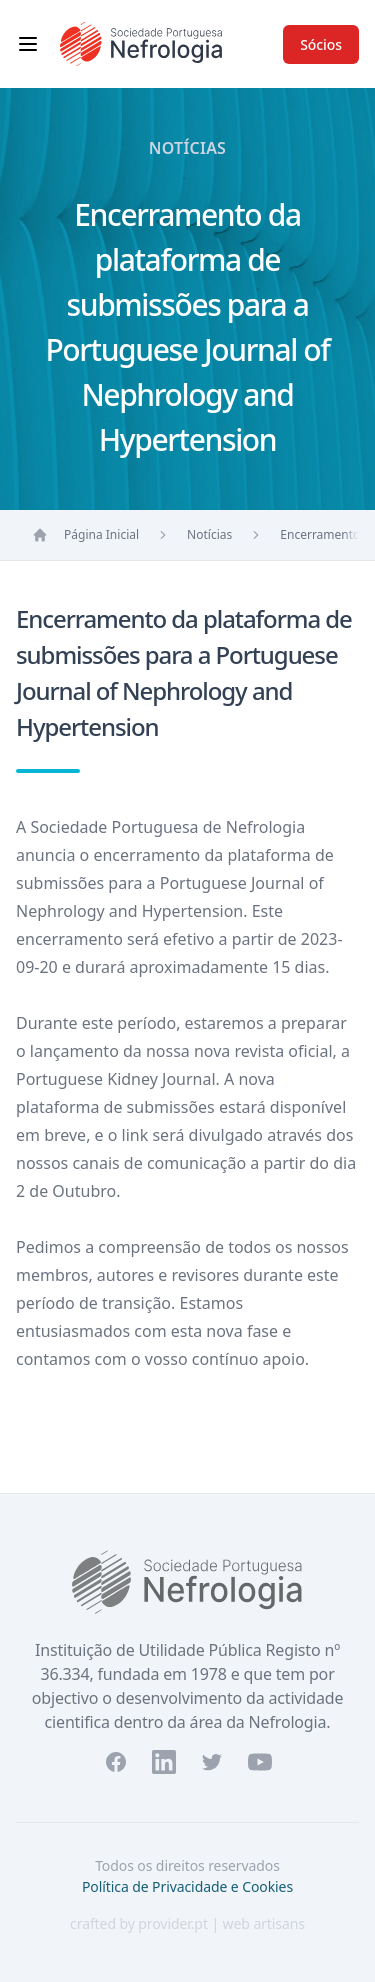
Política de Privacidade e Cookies (187, 1886)
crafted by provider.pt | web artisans (187, 1923)
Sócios (321, 44)
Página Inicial (101, 534)
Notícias (209, 534)
